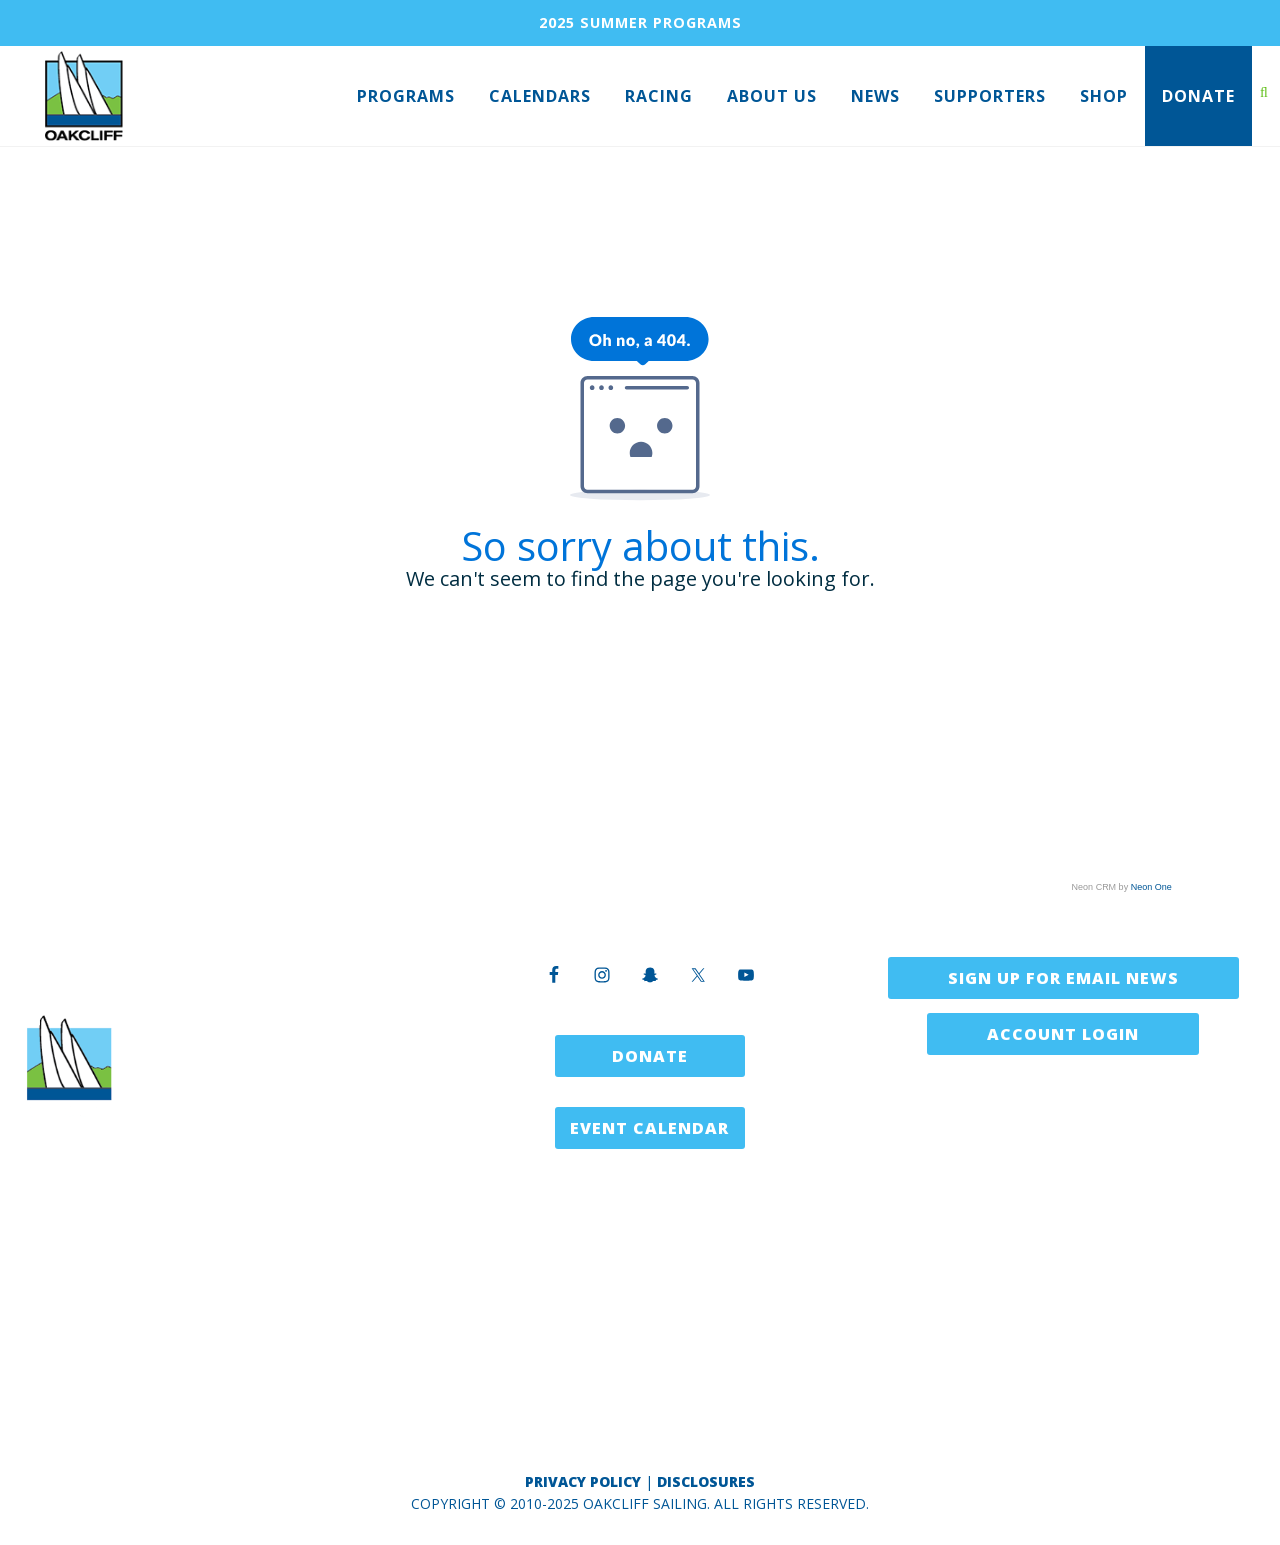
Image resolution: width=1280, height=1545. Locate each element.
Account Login (1063, 1034)
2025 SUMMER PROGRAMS (640, 22)
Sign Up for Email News (1063, 978)
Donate (650, 1056)
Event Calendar (649, 1128)
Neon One (1151, 887)
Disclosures (706, 1481)
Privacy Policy (583, 1481)
